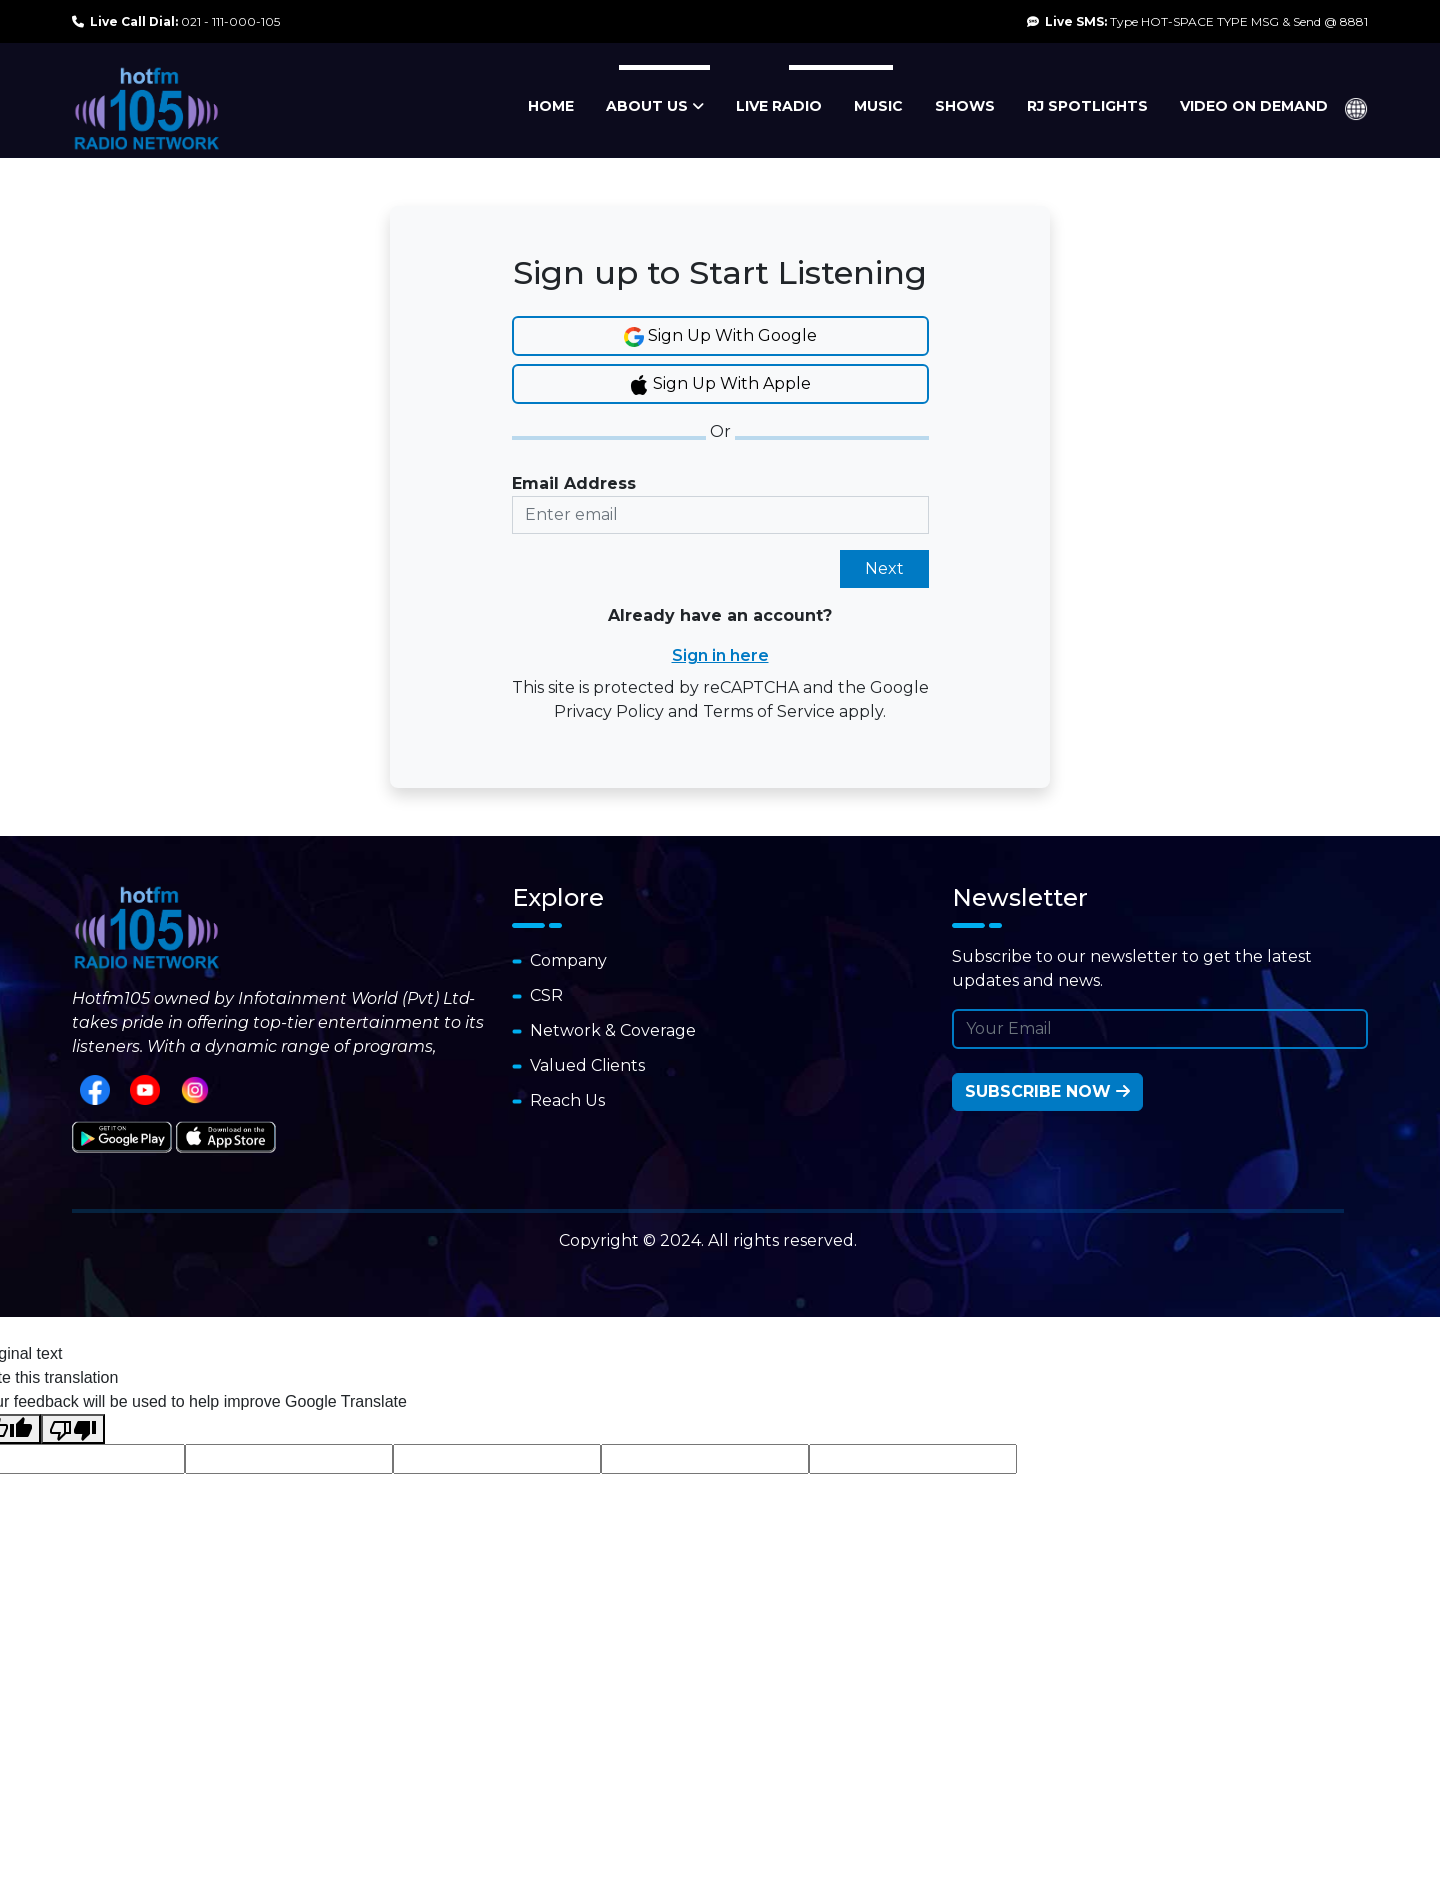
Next (884, 568)
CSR (537, 995)
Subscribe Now (1047, 1091)
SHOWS (965, 106)
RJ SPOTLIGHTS (1087, 106)
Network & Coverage (604, 1030)
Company (559, 960)
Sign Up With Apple (720, 384)
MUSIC (878, 106)
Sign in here (720, 655)
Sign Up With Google (720, 336)
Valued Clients (578, 1065)
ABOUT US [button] (655, 106)
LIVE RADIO (779, 106)
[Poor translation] (73, 1429)
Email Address (574, 483)
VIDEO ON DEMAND (1254, 106)
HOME (551, 106)
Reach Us (558, 1100)
